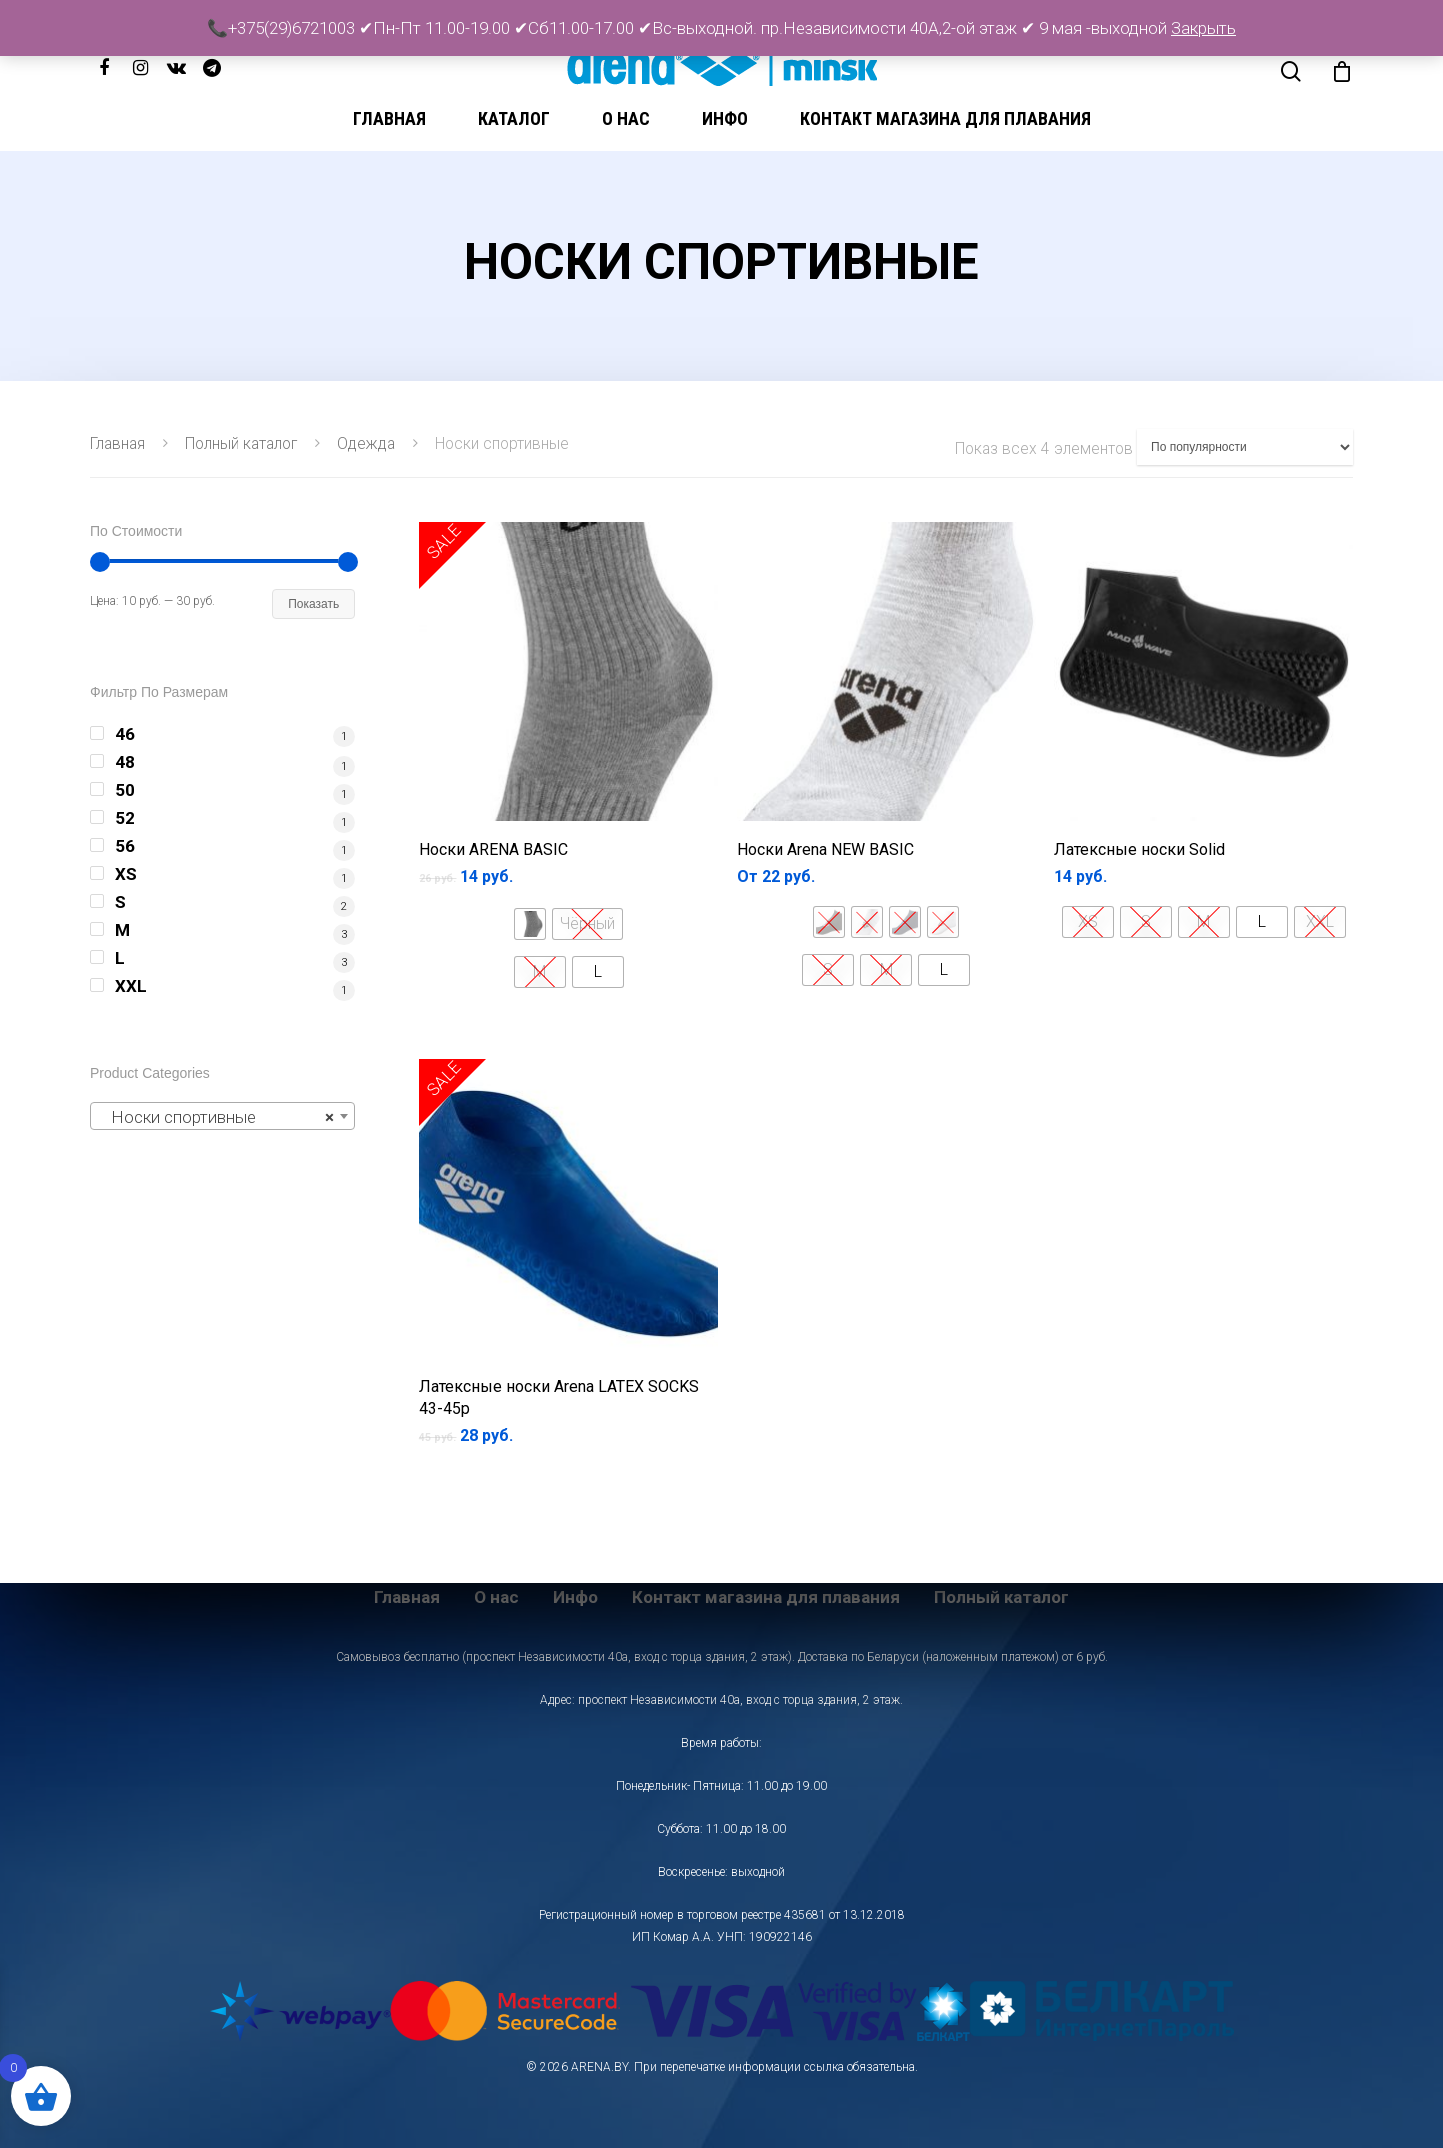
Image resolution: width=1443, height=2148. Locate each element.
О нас (626, 118)
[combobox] (222, 1116)
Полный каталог (241, 443)
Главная (389, 118)
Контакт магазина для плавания (945, 118)
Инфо (725, 118)
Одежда (366, 443)
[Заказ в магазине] (1245, 447)
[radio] (530, 924)
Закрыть (1203, 28)
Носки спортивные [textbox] (216, 1117)
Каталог (514, 118)
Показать (313, 604)
